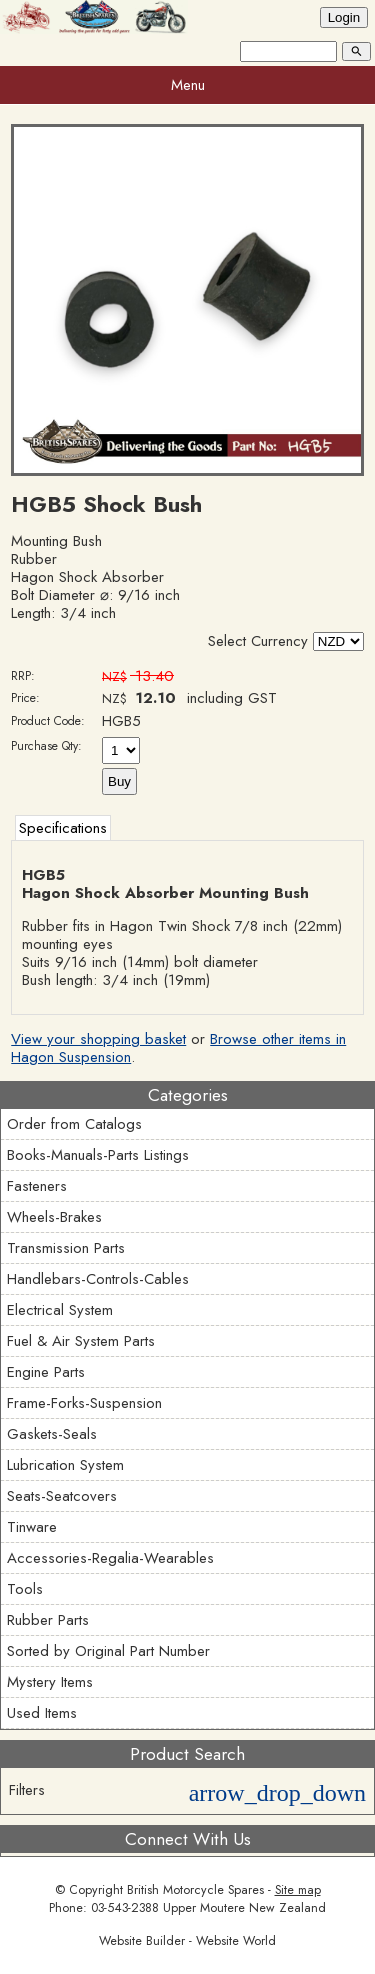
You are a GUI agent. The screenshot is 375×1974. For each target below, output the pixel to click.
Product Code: (48, 721)
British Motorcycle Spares (195, 1890)
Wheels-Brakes (54, 1217)
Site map (298, 1890)
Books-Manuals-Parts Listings (98, 1155)
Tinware (32, 1527)
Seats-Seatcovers (62, 1496)
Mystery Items (50, 1682)
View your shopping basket (98, 1039)
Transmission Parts (66, 1248)
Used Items (42, 1713)
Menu (188, 85)
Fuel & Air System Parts (81, 1341)
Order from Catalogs (74, 1124)
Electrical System (60, 1310)
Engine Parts (46, 1372)
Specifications (63, 828)
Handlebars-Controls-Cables (98, 1279)
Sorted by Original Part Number (108, 1651)
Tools (25, 1589)
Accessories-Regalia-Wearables (110, 1558)
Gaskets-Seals (52, 1434)
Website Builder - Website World (187, 1941)
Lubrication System (65, 1465)
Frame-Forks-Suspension (84, 1403)
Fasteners (37, 1186)
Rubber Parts (48, 1620)
